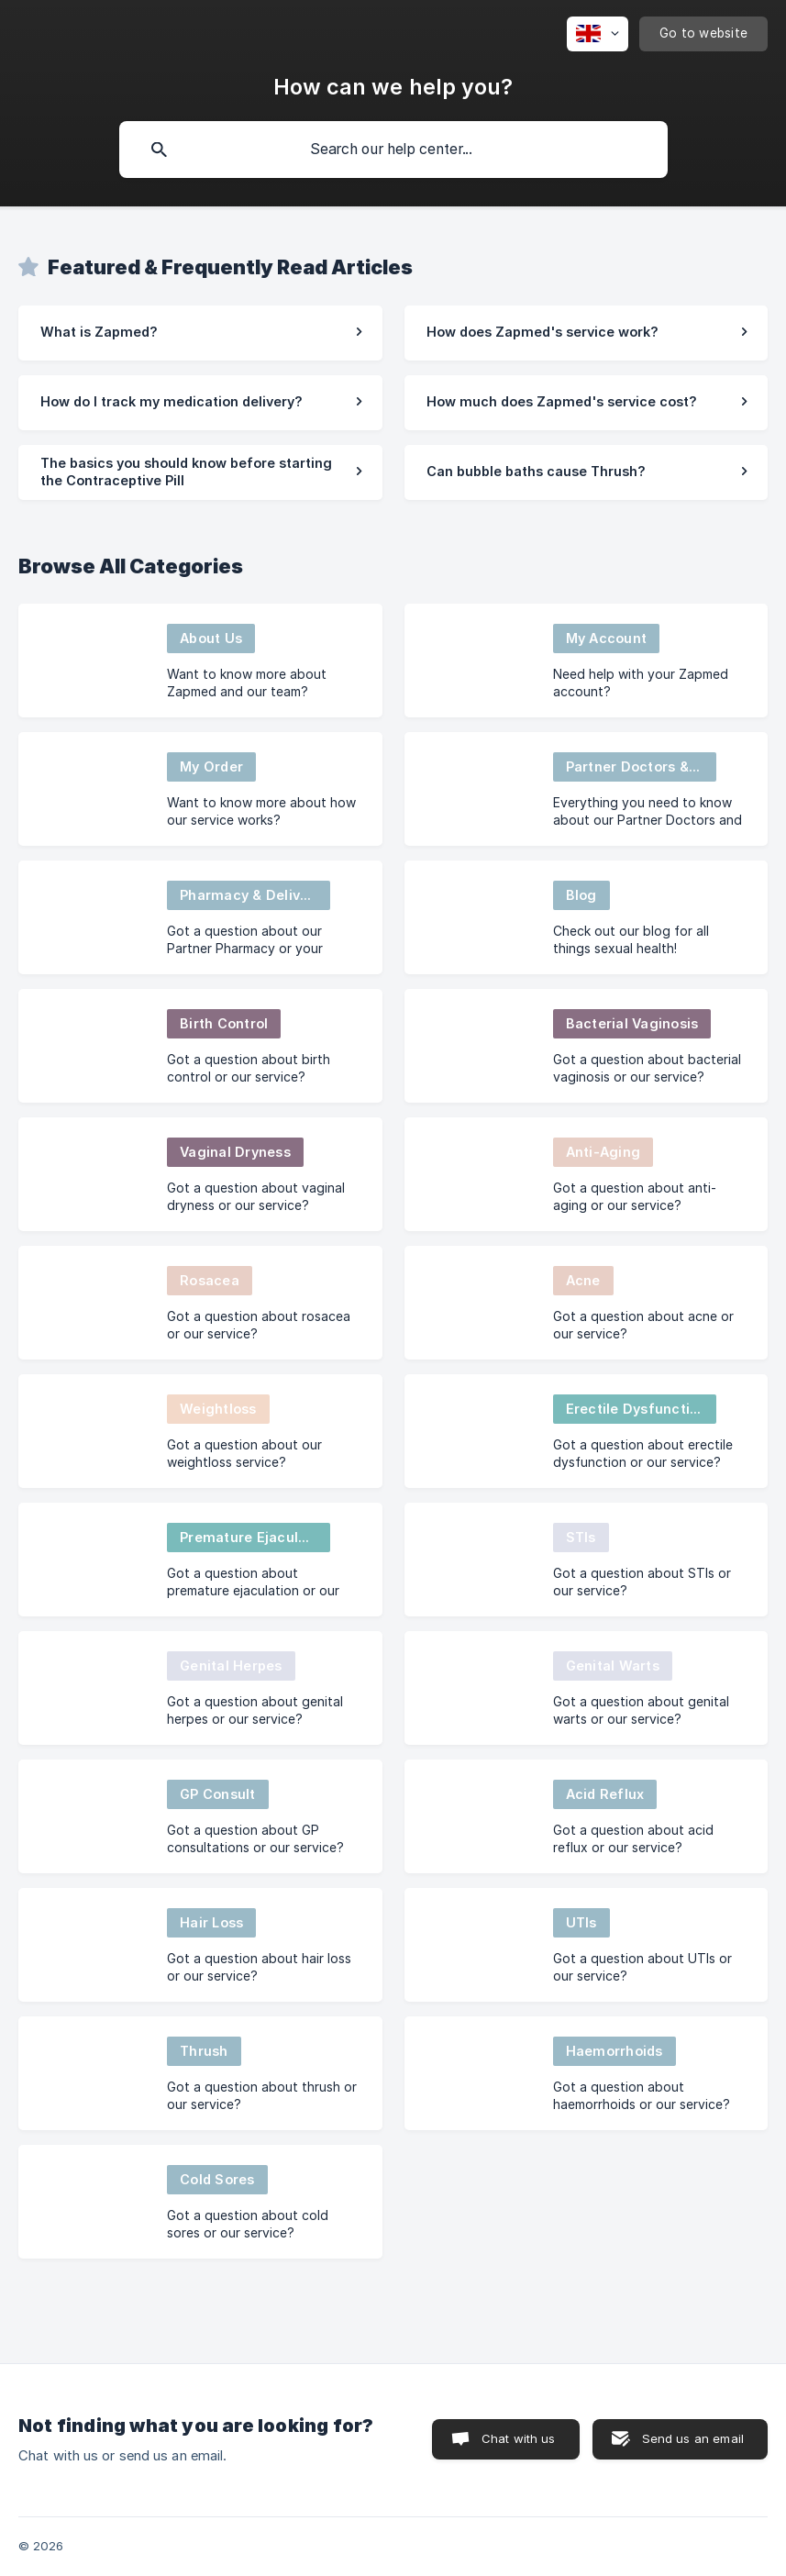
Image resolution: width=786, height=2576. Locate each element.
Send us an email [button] (693, 2438)
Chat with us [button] (519, 2438)
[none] (597, 34)
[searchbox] (393, 149)
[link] (200, 333)
